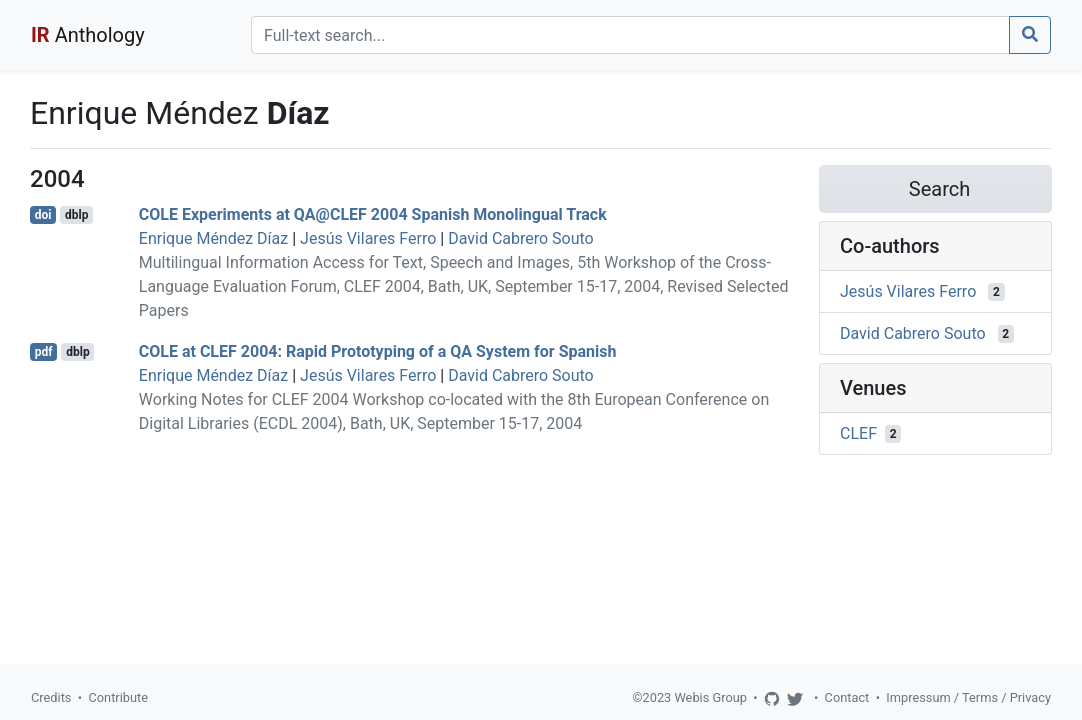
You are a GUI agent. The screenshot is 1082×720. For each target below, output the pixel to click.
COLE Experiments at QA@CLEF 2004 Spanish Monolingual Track (373, 214)
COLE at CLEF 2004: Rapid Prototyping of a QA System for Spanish (378, 351)
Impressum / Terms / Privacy (968, 697)
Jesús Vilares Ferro (368, 238)
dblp (76, 215)
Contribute (118, 697)
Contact (847, 697)
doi (43, 215)
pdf (44, 352)
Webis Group (710, 697)
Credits (51, 697)
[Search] (630, 35)
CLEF (858, 433)
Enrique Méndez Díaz (213, 238)
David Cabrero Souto (521, 238)
